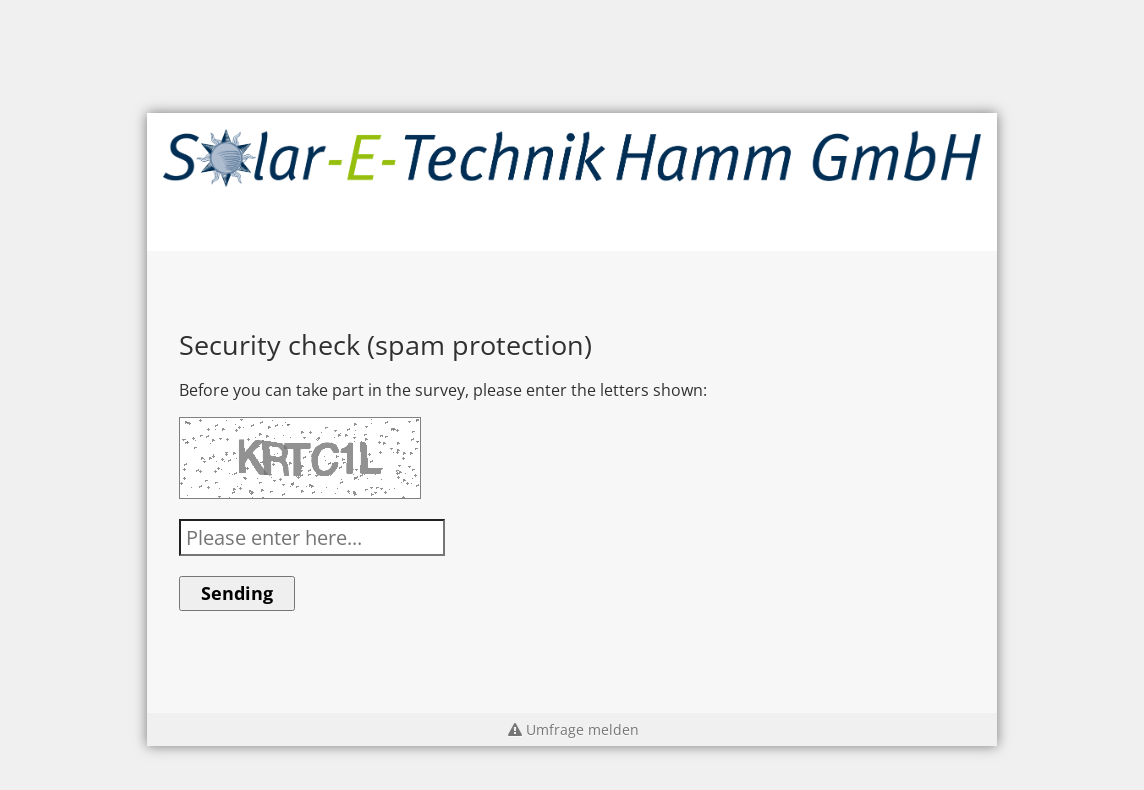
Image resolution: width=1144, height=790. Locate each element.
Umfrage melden (572, 729)
